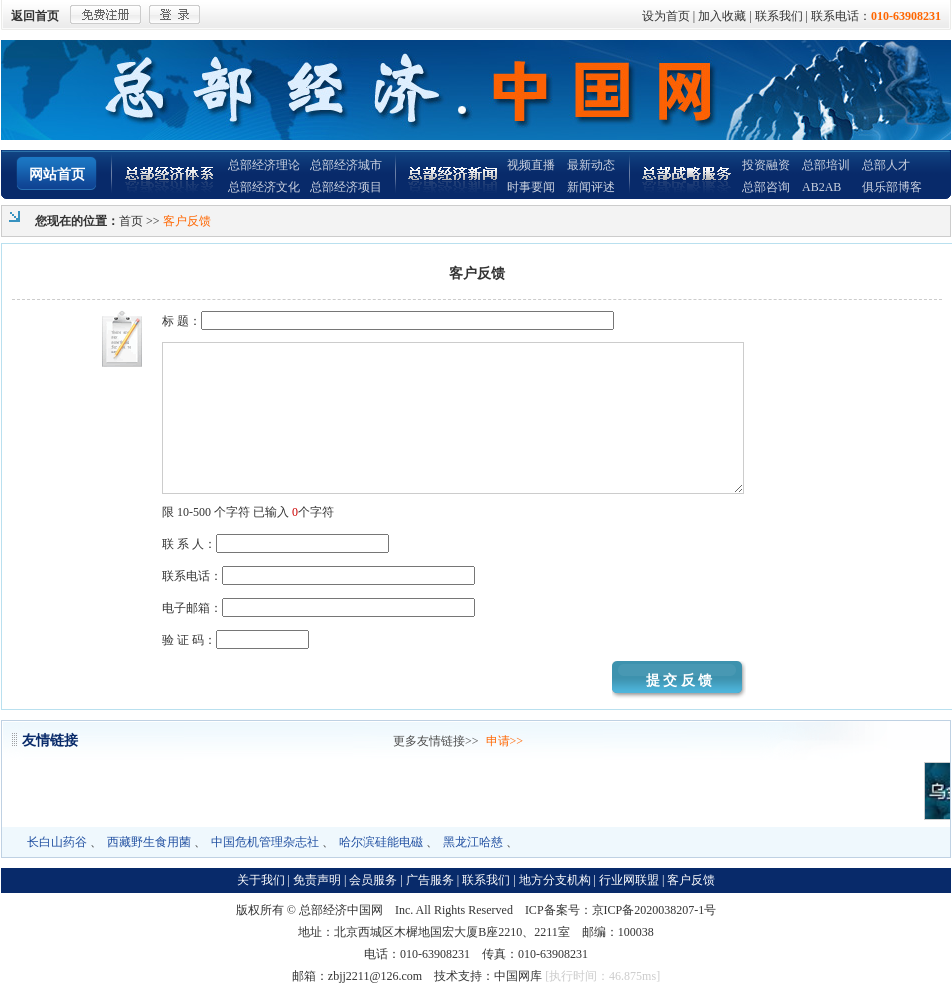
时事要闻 (531, 187)
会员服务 (373, 880)
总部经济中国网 (341, 910)
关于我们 (261, 880)
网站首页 (57, 174)
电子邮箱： (318, 608)
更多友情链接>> (436, 741)
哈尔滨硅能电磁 (381, 842)
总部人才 (886, 165)
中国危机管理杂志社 (265, 842)
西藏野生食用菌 (149, 842)
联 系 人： (275, 544)
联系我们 (779, 16)
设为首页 (666, 16)
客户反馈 (691, 880)
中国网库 (518, 976)
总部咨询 (766, 187)
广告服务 (430, 880)
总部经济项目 (346, 187)
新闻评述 (591, 187)
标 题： (388, 321)
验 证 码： (235, 640)
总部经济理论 (264, 165)
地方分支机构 (555, 880)
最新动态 (591, 165)
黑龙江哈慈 (473, 842)
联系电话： (318, 576)
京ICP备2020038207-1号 (654, 910)
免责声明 (317, 880)
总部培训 (826, 165)
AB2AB (821, 187)
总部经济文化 (264, 187)
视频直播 (531, 165)
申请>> (505, 741)
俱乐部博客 (892, 187)
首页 (131, 221)
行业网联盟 (629, 880)
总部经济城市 (346, 165)
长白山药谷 (57, 842)
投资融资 (766, 165)
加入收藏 (722, 16)
